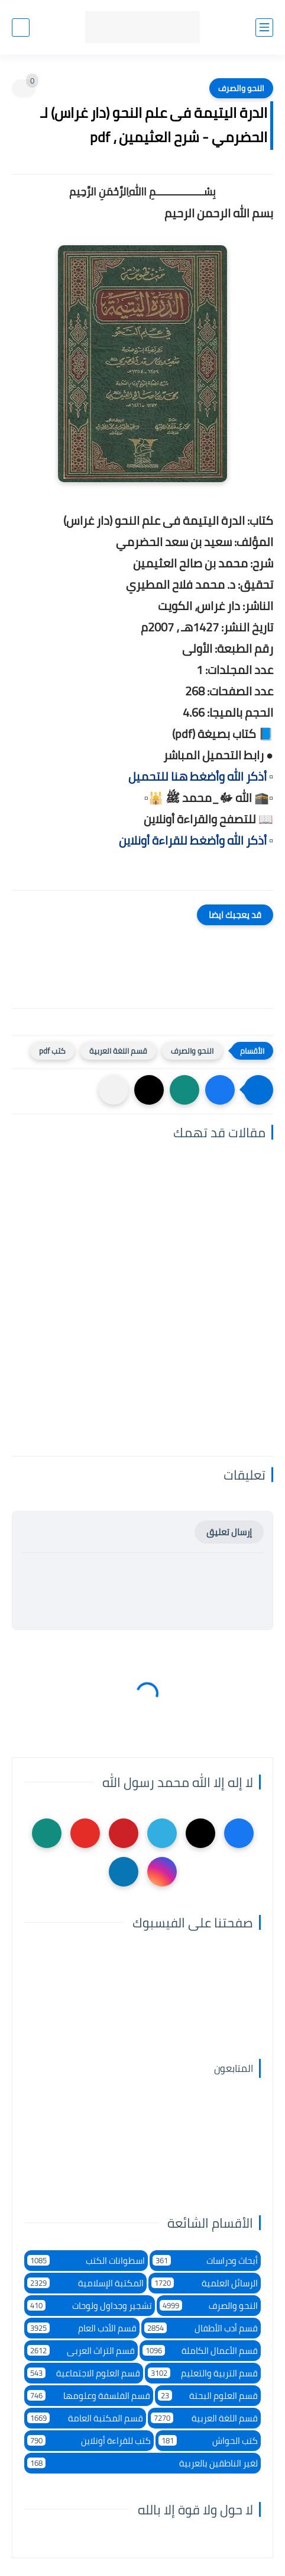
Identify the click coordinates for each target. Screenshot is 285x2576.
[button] (220, 1090)
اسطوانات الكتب (86, 2260)
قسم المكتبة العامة (85, 2418)
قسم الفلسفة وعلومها (88, 2395)
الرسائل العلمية (204, 2283)
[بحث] (21, 27)
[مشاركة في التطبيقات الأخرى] (113, 1090)
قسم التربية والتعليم (203, 2373)
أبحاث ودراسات (205, 2260)
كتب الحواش (208, 2440)
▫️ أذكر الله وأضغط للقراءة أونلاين (196, 840)
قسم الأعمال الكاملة (200, 2350)
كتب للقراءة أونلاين (89, 2440)
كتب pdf (52, 1051)
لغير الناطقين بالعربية (142, 2463)
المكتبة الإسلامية (85, 2283)
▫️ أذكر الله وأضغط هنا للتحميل (200, 776)
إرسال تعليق (229, 1532)
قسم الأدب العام (82, 2328)
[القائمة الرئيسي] (264, 27)
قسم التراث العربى (81, 2350)
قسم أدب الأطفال (201, 2328)
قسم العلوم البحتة (208, 2395)
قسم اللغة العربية (118, 1051)
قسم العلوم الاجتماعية (83, 2373)
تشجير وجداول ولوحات (89, 2305)
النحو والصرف (241, 88)
